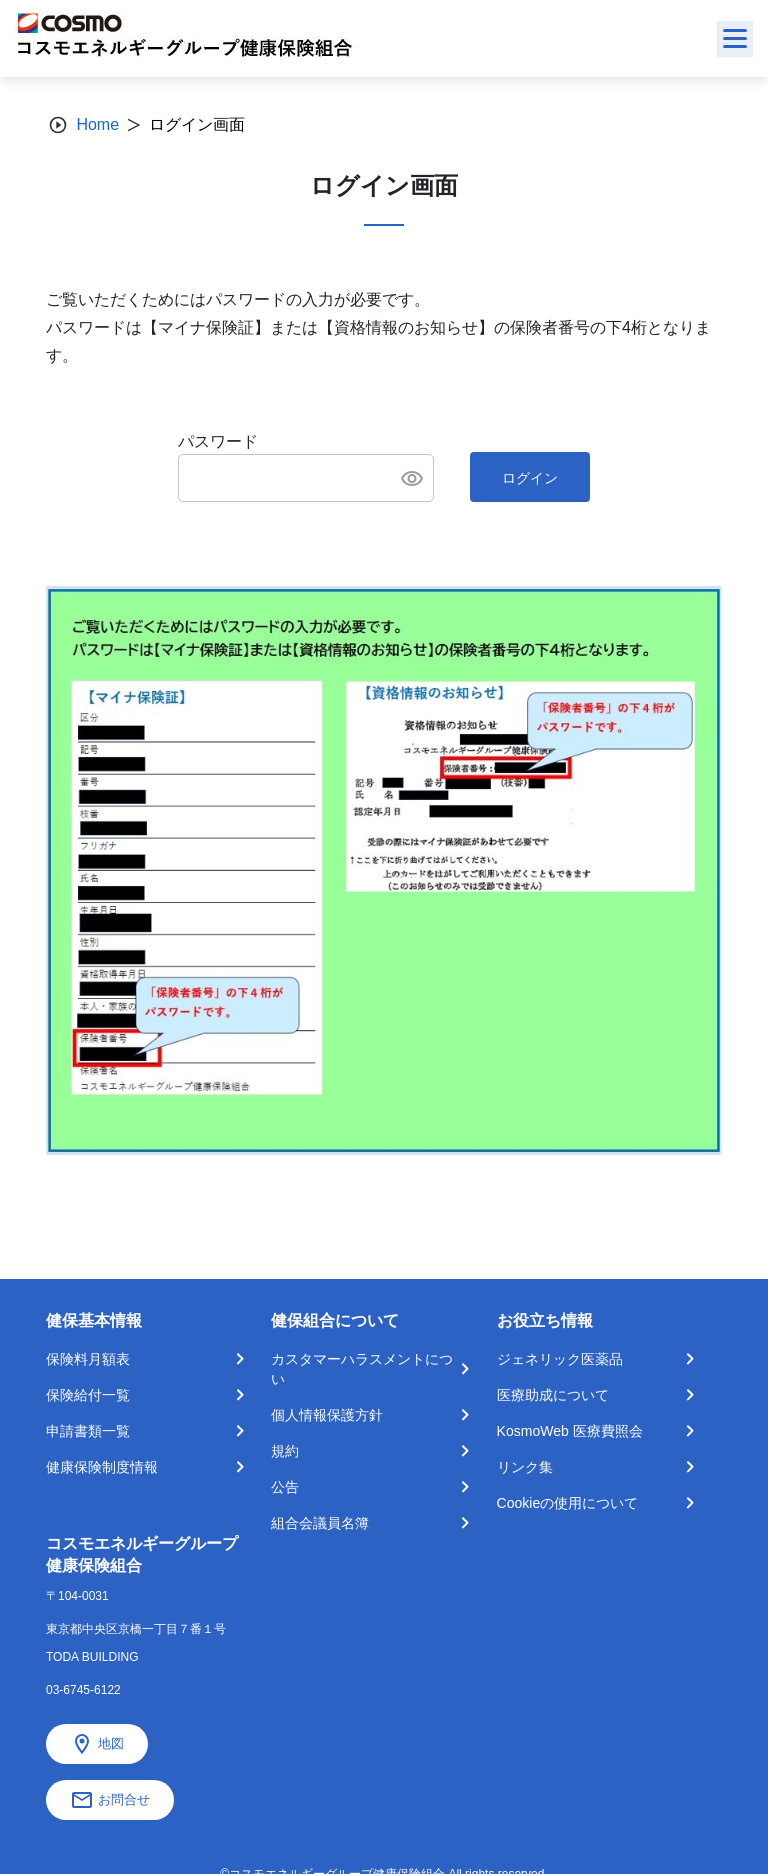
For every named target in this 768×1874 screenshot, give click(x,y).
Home (97, 124)
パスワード (218, 441)
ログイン (530, 478)
